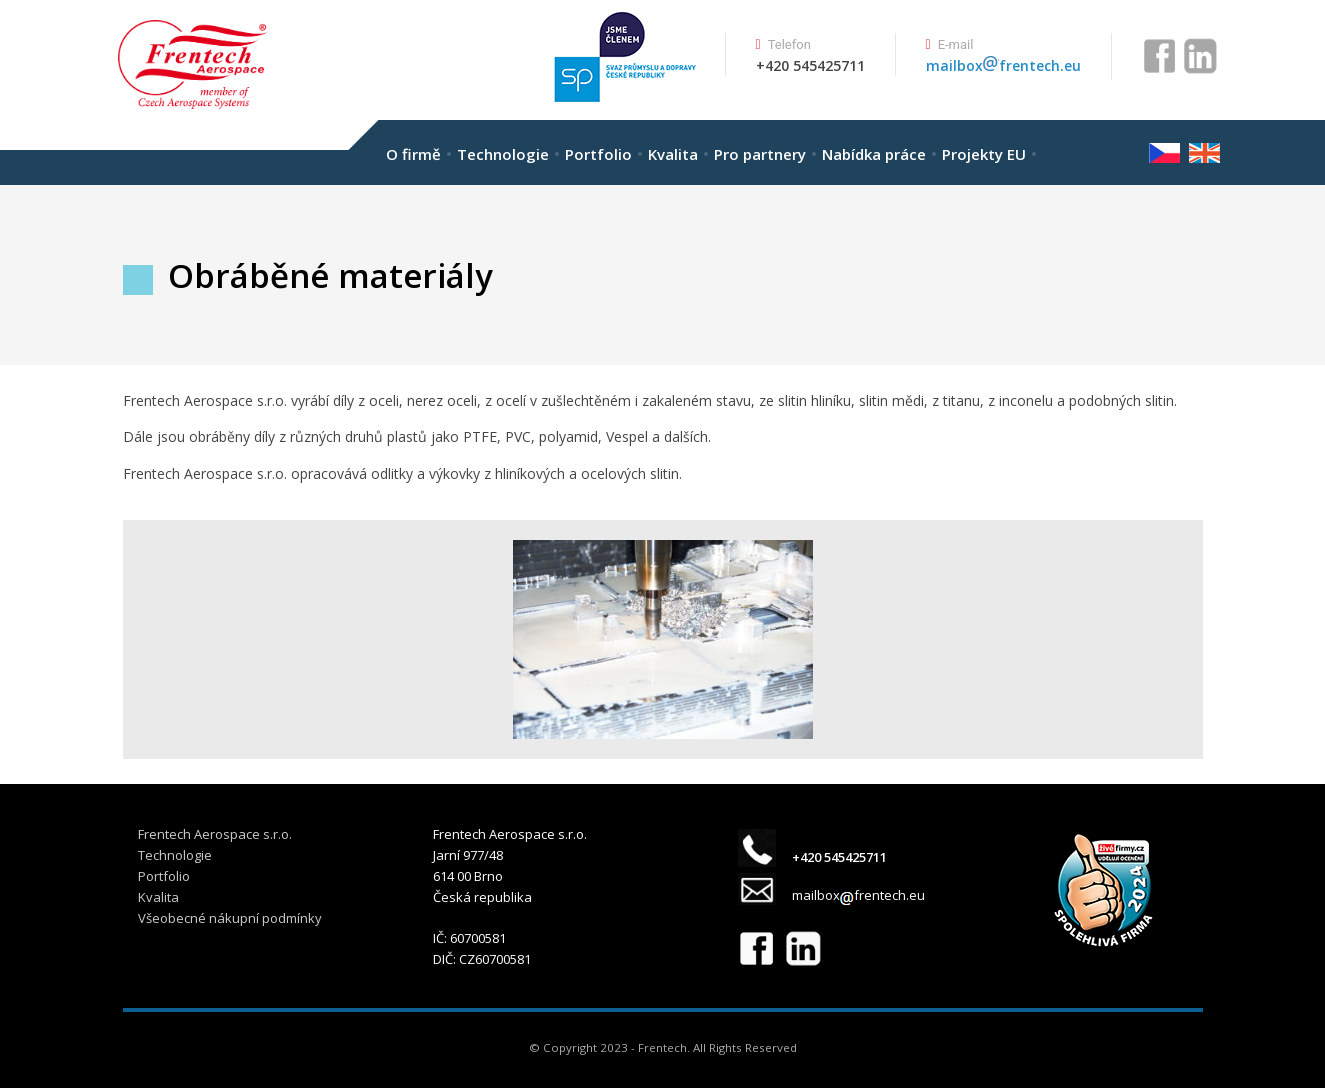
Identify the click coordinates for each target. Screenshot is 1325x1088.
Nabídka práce (874, 154)
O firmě (413, 154)
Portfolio (598, 154)
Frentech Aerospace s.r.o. (215, 834)
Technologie (503, 154)
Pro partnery (760, 154)
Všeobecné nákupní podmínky (230, 918)
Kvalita (673, 154)
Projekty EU (984, 154)
